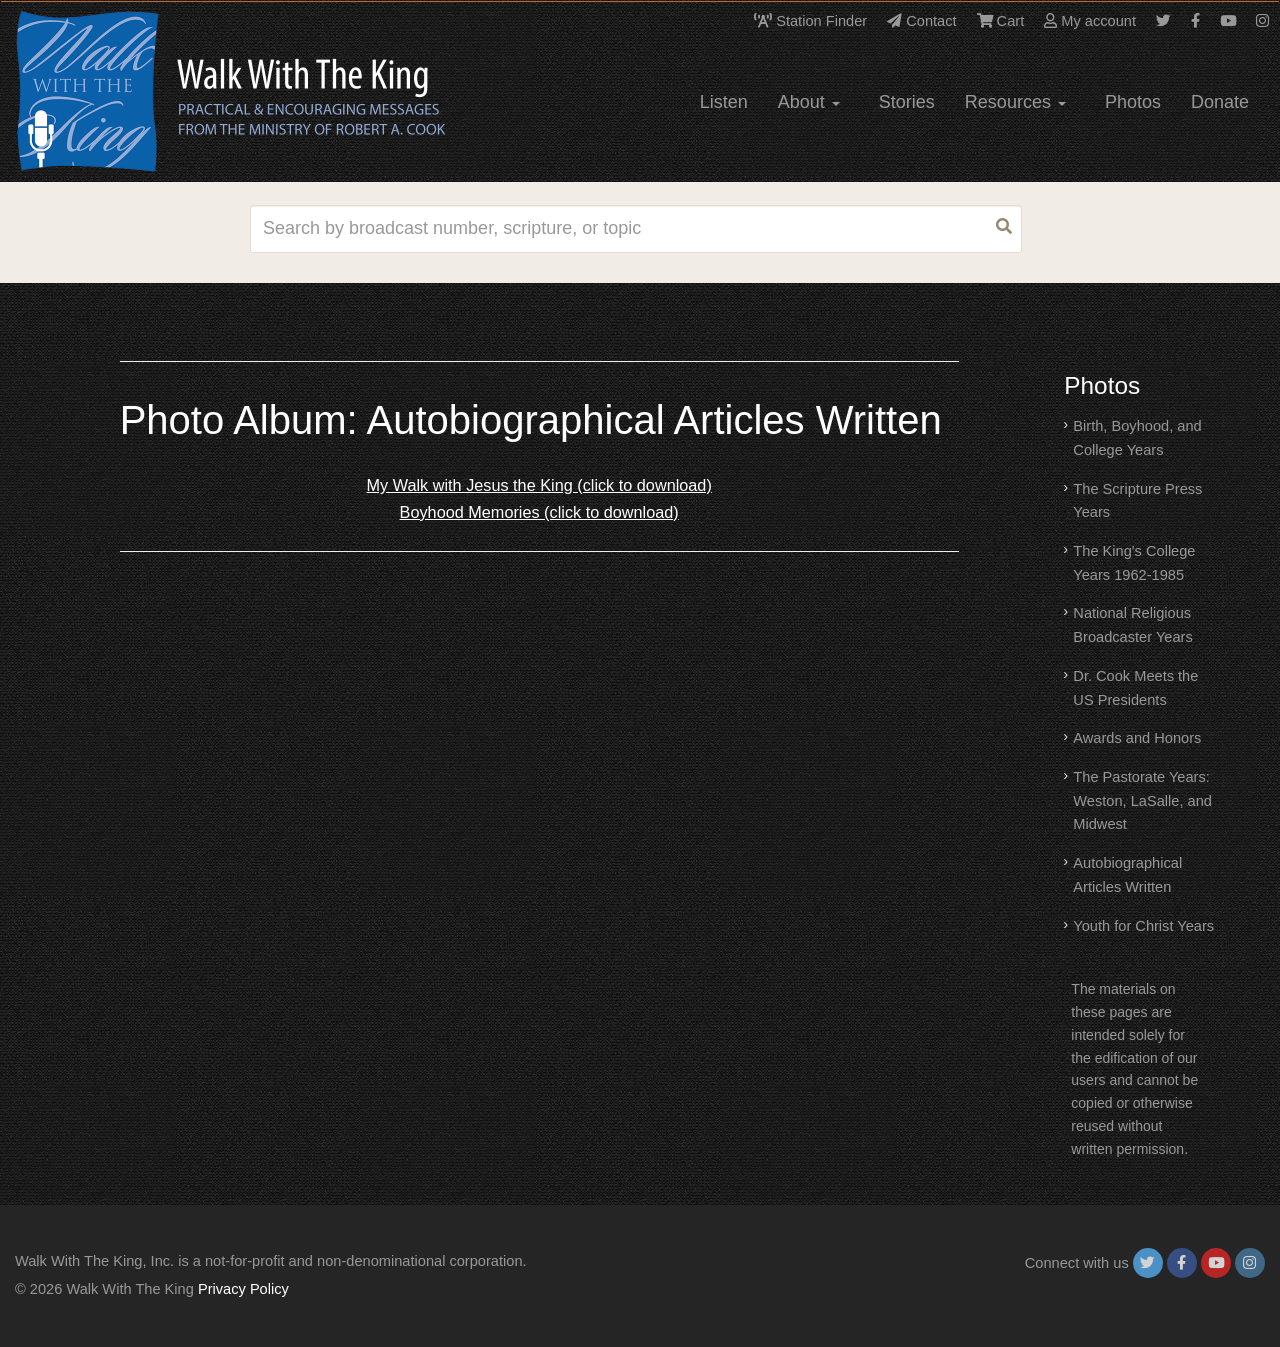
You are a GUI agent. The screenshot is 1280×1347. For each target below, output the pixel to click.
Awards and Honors (1137, 738)
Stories (907, 102)
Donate (1220, 102)
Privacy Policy (243, 1289)
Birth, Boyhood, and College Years (1137, 438)
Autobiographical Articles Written (1127, 875)
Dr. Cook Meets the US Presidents (1135, 688)
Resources (1015, 102)
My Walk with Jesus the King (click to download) (539, 485)
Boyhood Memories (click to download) (539, 512)
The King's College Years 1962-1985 (1134, 563)
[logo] (106, 91)
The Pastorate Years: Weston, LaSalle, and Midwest (1142, 801)
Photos (1133, 102)
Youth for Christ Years (1143, 926)
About (809, 102)
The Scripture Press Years (1137, 501)
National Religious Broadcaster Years (1132, 625)
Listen (724, 102)
